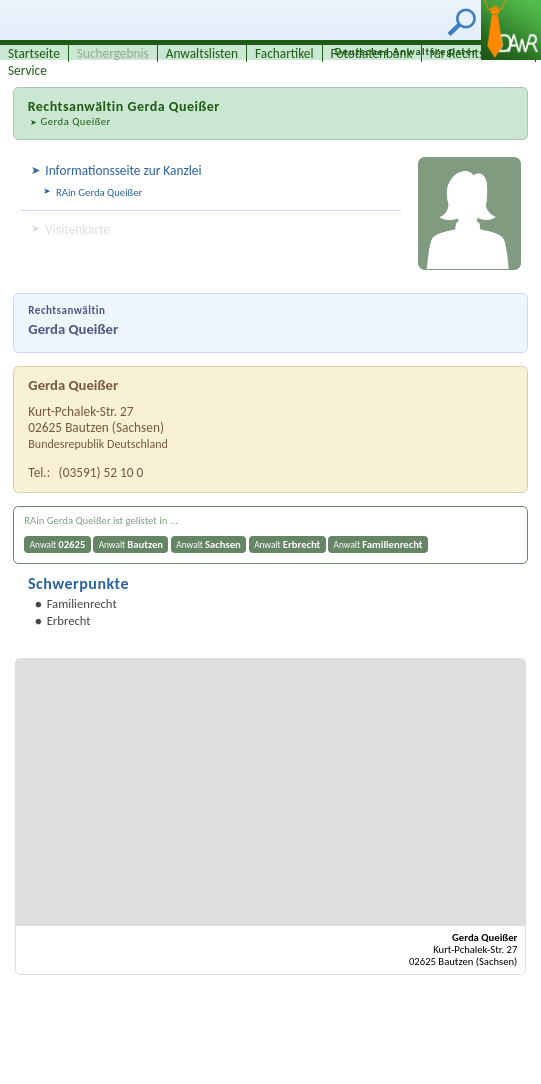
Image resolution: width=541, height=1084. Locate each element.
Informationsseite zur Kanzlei (123, 170)
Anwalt (58, 544)
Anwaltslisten (202, 53)
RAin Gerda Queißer (99, 192)
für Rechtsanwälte (479, 53)
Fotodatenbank (372, 53)
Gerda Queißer (75, 121)
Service (27, 70)
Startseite (34, 53)
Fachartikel (284, 53)
